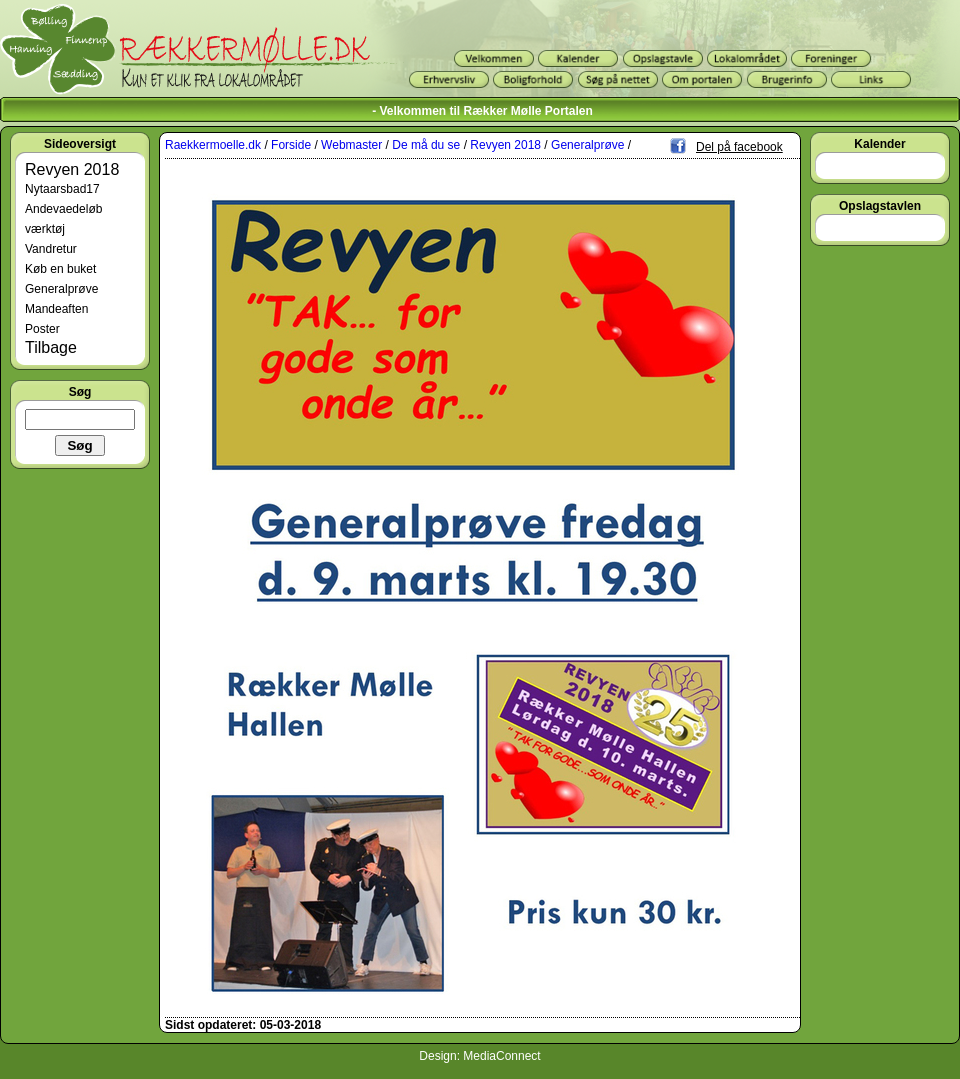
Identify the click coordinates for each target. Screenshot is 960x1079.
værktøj (45, 229)
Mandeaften (56, 309)
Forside (291, 145)
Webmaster (351, 145)
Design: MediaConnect (479, 1056)
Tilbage (51, 347)
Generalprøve (61, 289)
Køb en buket (60, 269)
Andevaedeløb (63, 209)
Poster (42, 329)
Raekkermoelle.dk (213, 145)
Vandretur (51, 249)
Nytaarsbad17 (62, 189)
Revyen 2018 (72, 169)
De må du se (426, 145)
